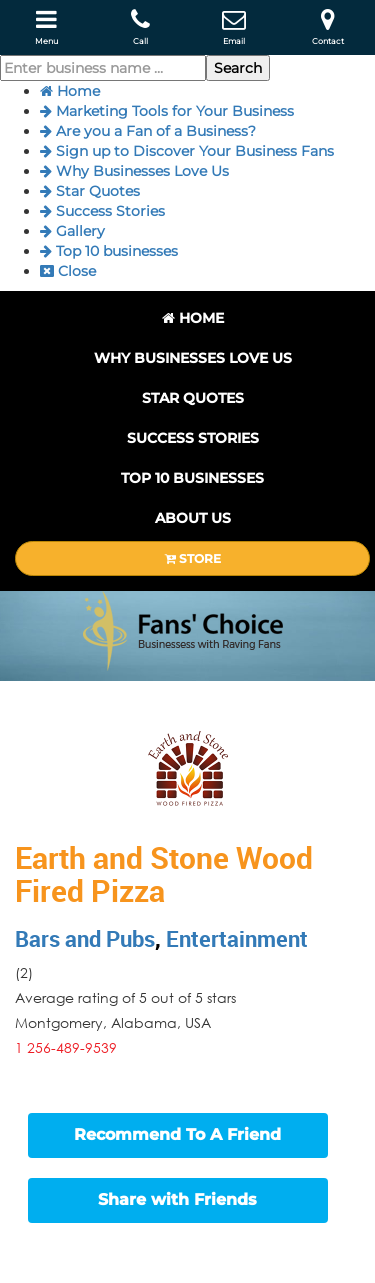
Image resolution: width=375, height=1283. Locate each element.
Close (68, 271)
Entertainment (237, 938)
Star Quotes (90, 191)
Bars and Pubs (85, 938)
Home (70, 91)
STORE (193, 558)
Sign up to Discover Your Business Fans (187, 151)
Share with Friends (177, 1199)
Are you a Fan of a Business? (148, 131)
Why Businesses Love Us (134, 171)
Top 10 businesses (109, 251)
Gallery (72, 231)
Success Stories (102, 211)
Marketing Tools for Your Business (167, 111)
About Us (193, 518)
